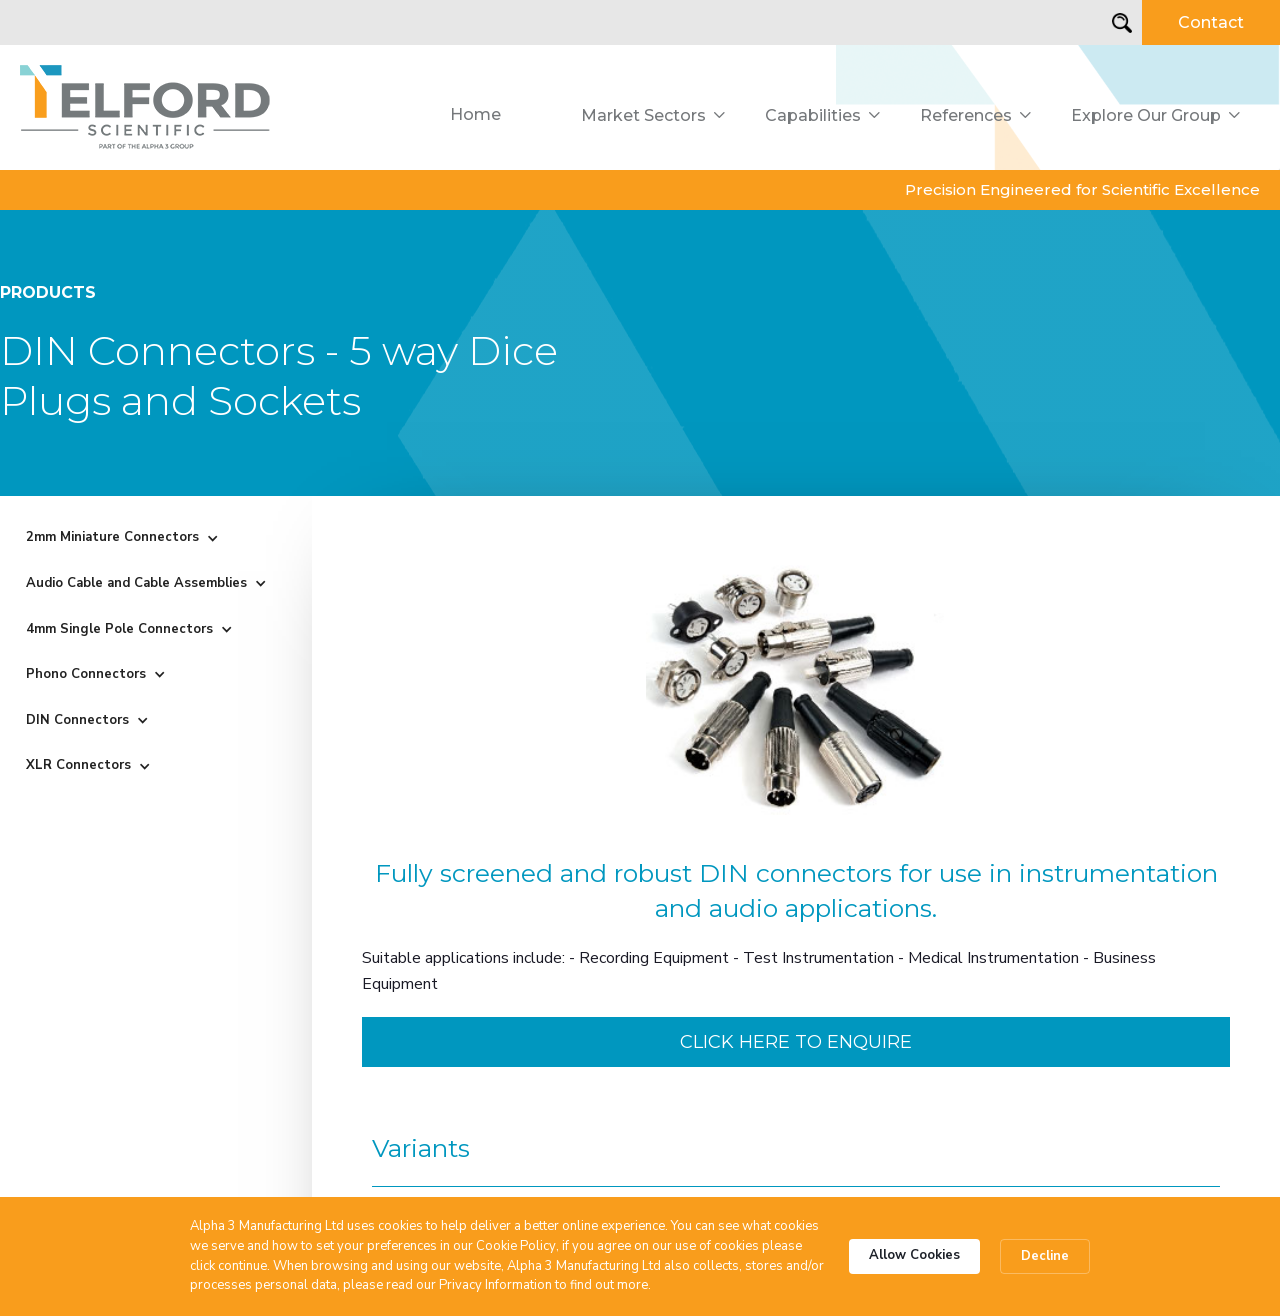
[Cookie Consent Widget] (640, 1256)
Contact (1211, 22)
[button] (653, 115)
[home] (146, 107)
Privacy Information (495, 1285)
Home (475, 114)
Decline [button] (1045, 1256)
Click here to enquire (796, 1042)
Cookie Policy (516, 1246)
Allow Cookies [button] (914, 1255)
